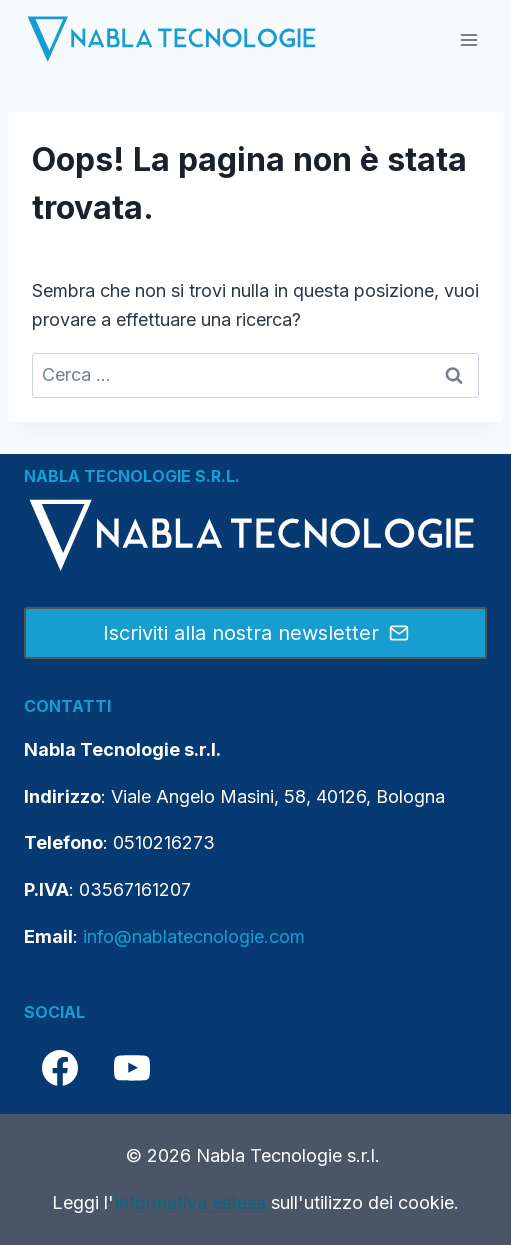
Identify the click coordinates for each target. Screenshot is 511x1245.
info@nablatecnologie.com (194, 936)
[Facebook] (60, 1068)
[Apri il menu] (468, 39)
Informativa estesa (190, 1202)
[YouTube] (132, 1068)
